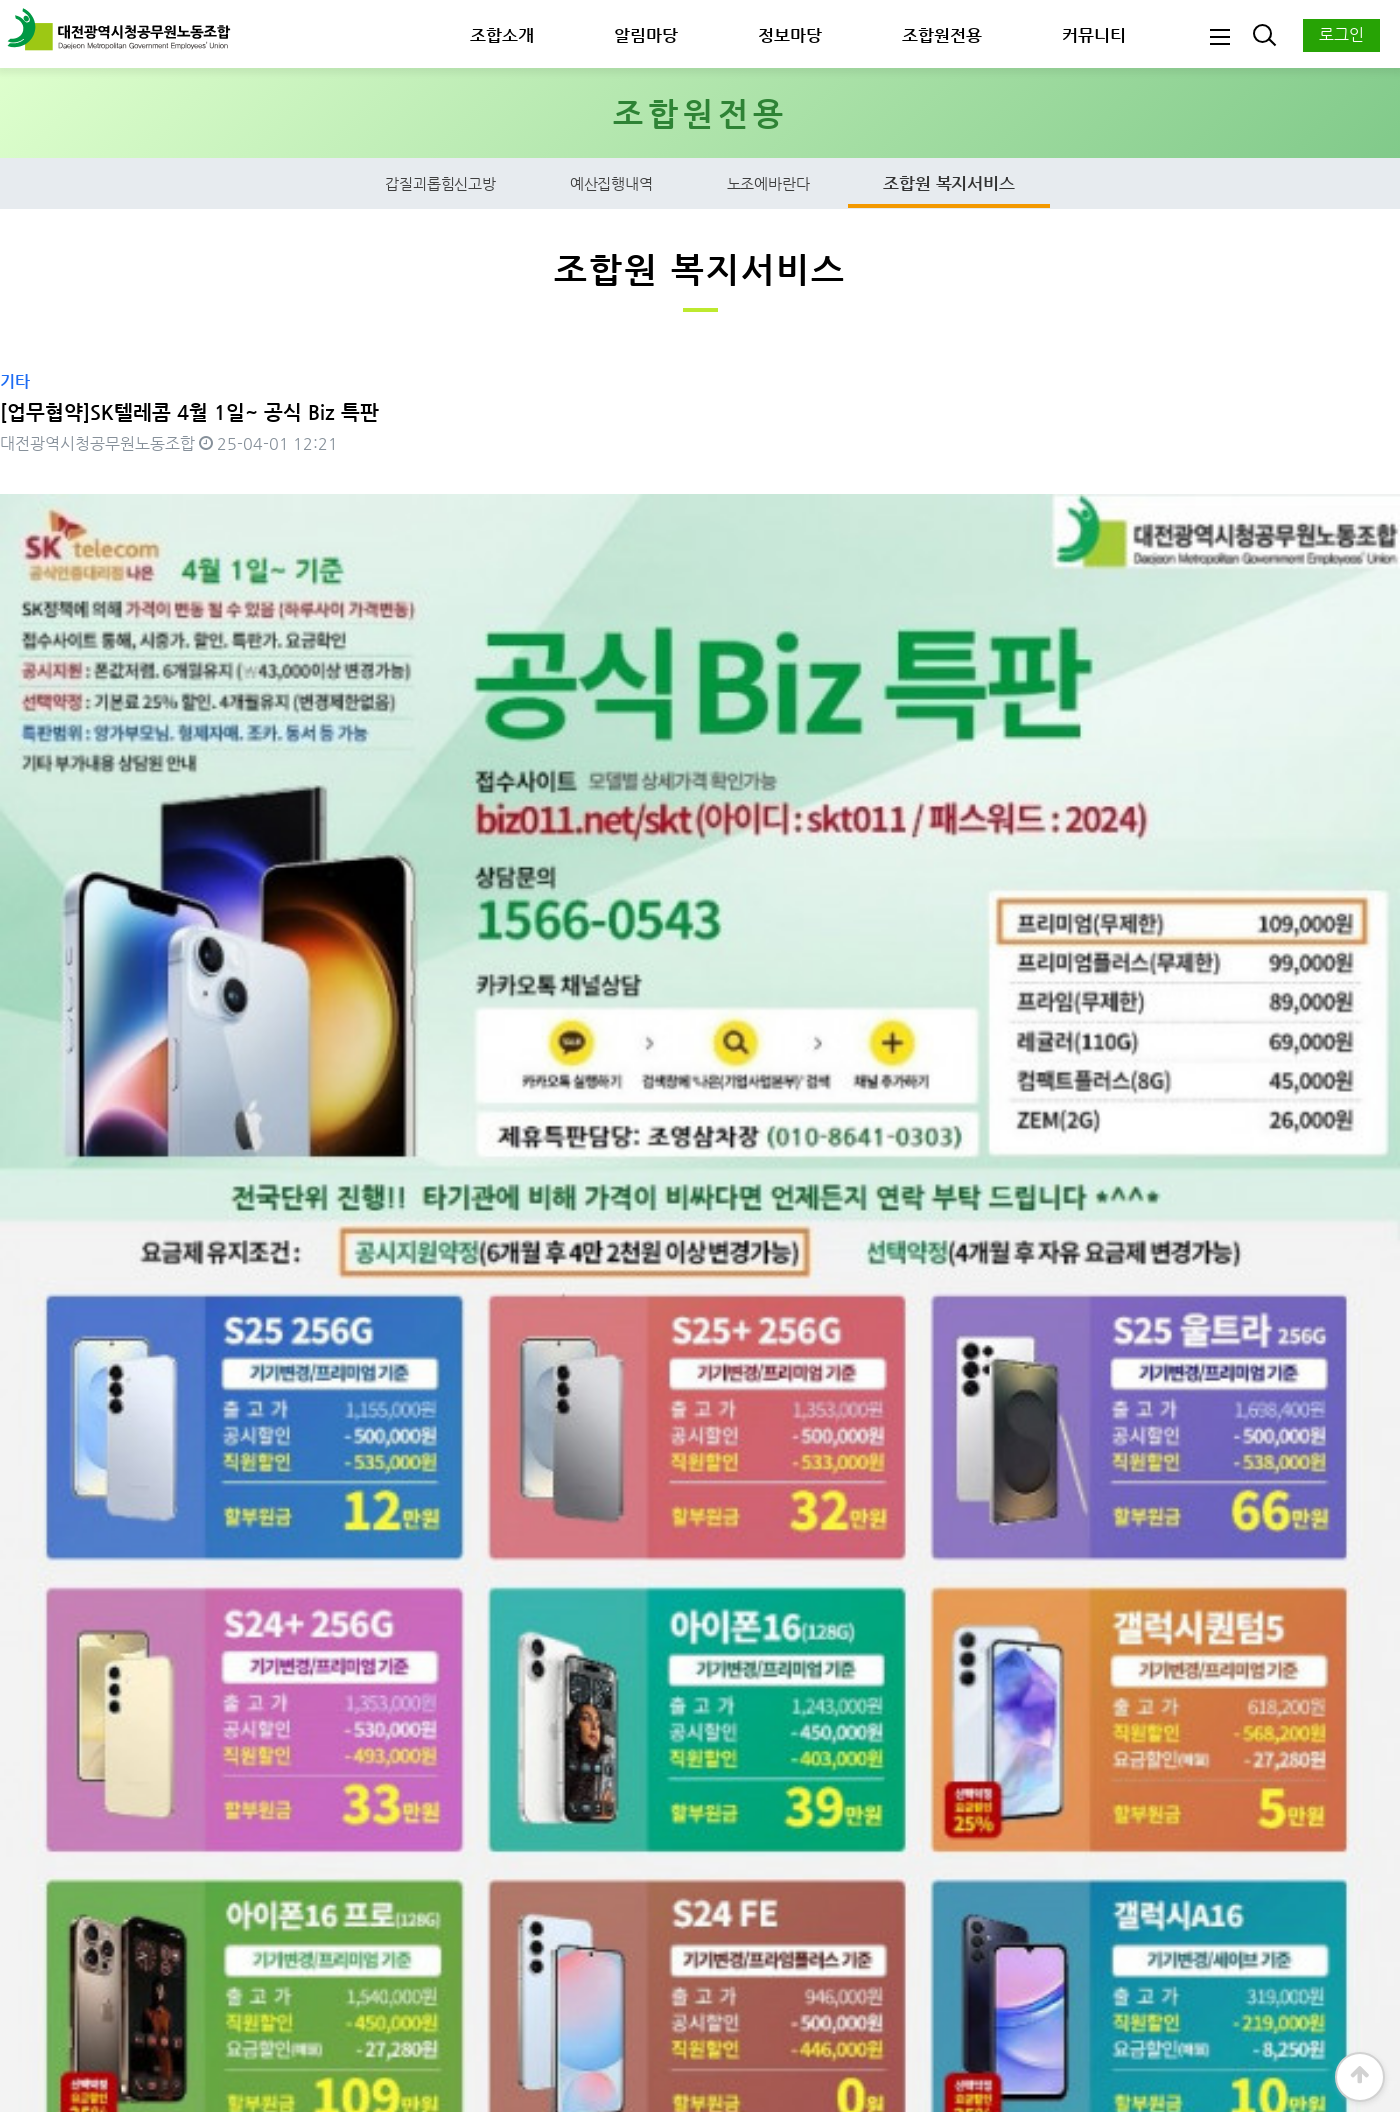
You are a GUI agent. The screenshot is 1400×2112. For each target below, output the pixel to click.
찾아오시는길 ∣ (514, 2007)
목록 (1349, 1671)
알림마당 (646, 35)
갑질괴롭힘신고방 (440, 185)
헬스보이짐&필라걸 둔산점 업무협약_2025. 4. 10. (190, 1549)
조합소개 (502, 35)
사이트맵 (605, 2007)
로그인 (1341, 34)
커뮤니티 (1094, 35)
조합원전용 (942, 35)
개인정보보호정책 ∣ (302, 2007)
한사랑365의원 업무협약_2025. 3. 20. (152, 1599)
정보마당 (790, 35)
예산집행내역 (611, 185)
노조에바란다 (768, 185)
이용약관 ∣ (416, 2007)
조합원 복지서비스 (948, 185)
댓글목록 (37, 1741)
